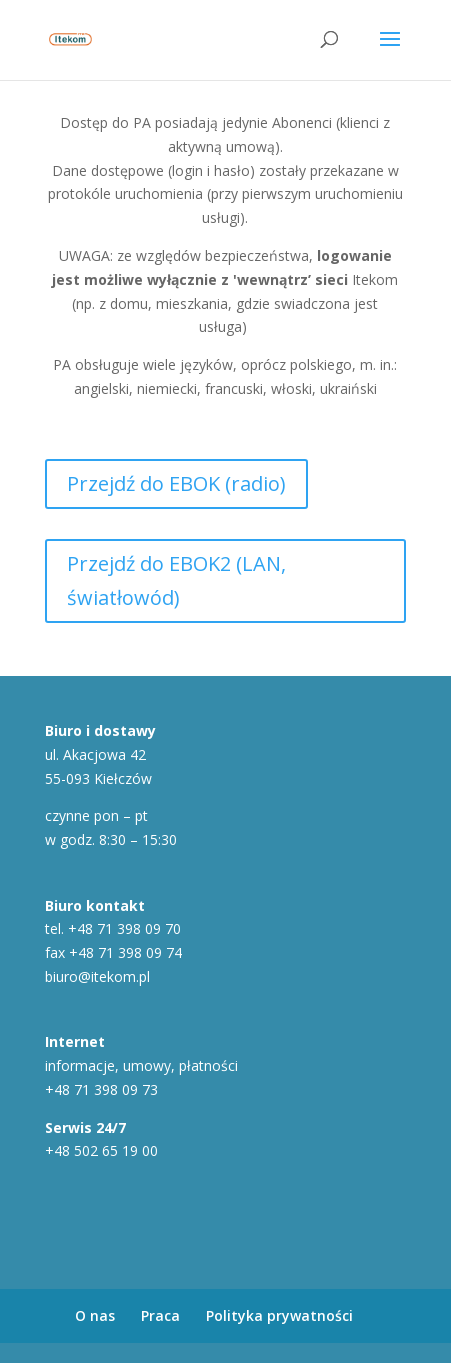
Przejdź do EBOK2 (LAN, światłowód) (176, 580)
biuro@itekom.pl (97, 976)
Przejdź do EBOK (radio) (176, 483)
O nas (95, 1315)
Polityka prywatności (279, 1315)
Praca (160, 1315)
